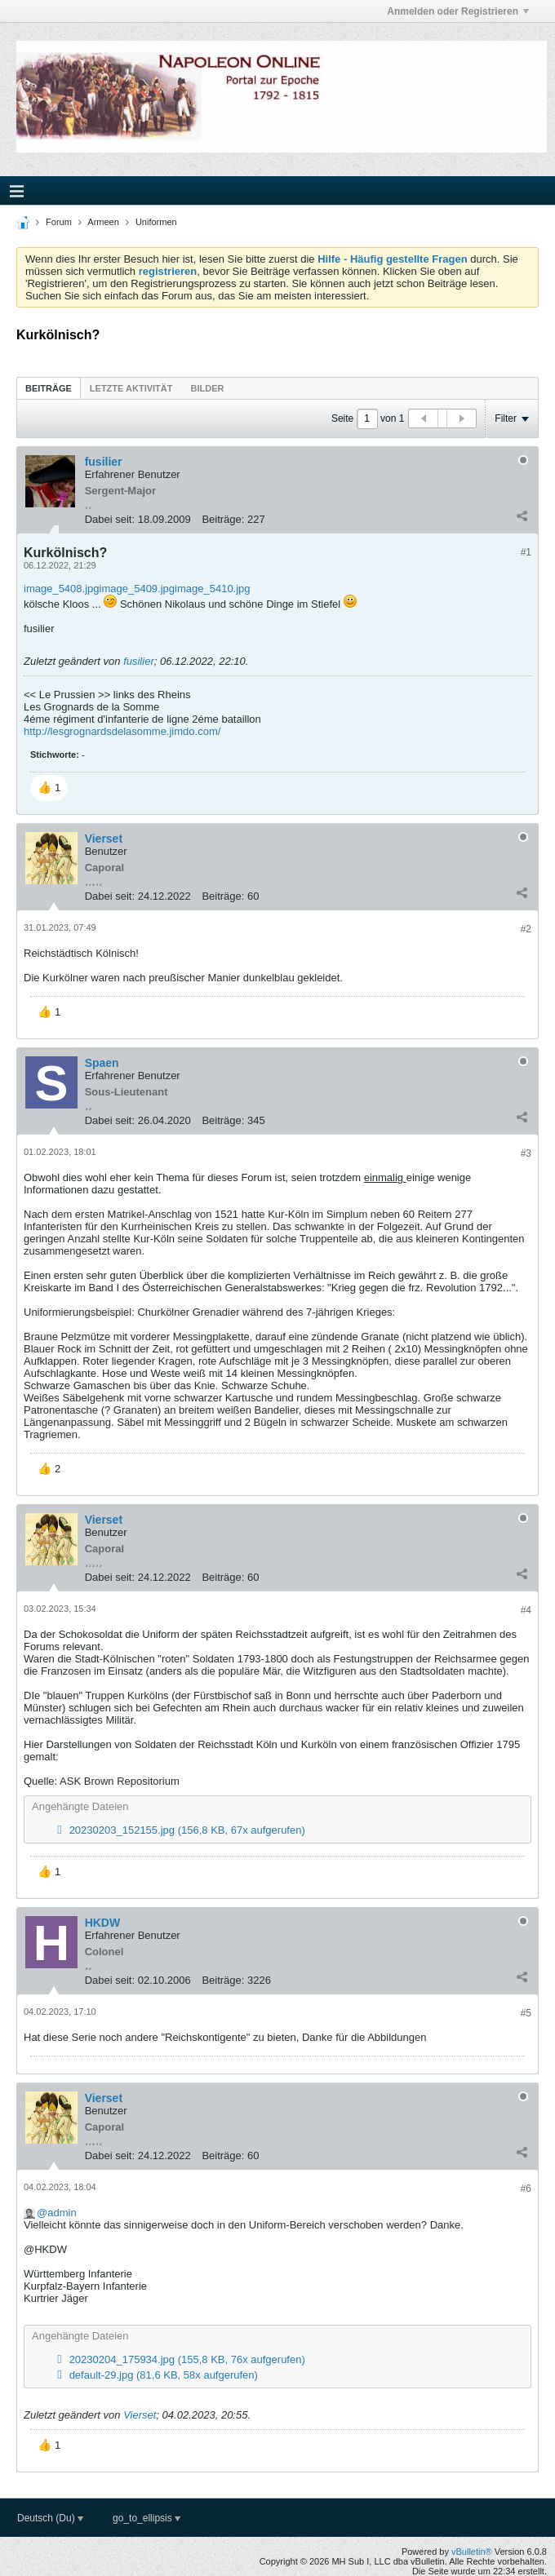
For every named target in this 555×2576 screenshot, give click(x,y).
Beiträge (48, 388)
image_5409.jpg (137, 588)
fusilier (138, 661)
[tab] (48, 388)
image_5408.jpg (62, 588)
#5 (526, 2013)
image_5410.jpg (213, 588)
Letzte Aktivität (131, 388)
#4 (526, 1610)
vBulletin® (471, 2551)
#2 (526, 929)
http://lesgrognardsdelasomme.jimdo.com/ (122, 731)
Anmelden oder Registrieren (458, 11)
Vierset (139, 2415)
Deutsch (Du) (50, 2518)
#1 (526, 552)
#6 (526, 2188)
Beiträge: (223, 519)
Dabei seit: (110, 519)
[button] (49, 788)
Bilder (207, 388)
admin (61, 2212)
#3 (526, 1153)
